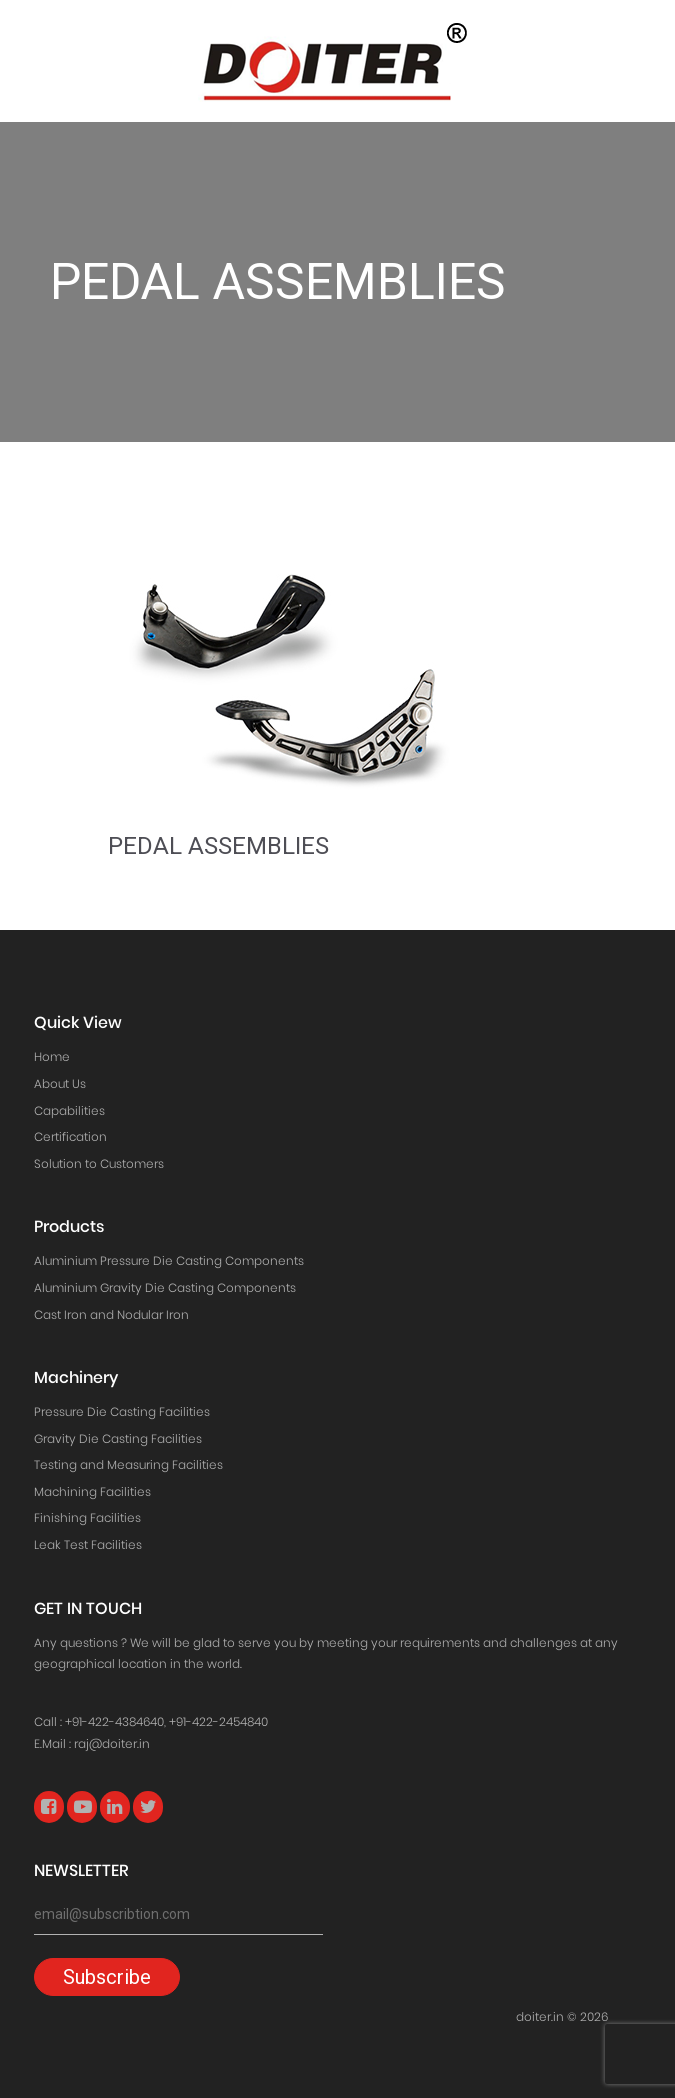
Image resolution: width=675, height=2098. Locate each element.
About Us (60, 1083)
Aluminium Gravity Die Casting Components (165, 1287)
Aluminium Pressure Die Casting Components (169, 1260)
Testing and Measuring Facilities (128, 1464)
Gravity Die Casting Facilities (118, 1438)
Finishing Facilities (87, 1517)
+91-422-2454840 (218, 1721)
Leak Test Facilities (88, 1544)
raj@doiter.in (112, 1743)
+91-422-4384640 (114, 1721)
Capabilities (69, 1110)
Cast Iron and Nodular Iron (111, 1314)
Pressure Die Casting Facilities (122, 1411)
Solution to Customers (99, 1163)
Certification (70, 1136)
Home (52, 1056)
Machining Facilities (92, 1491)
